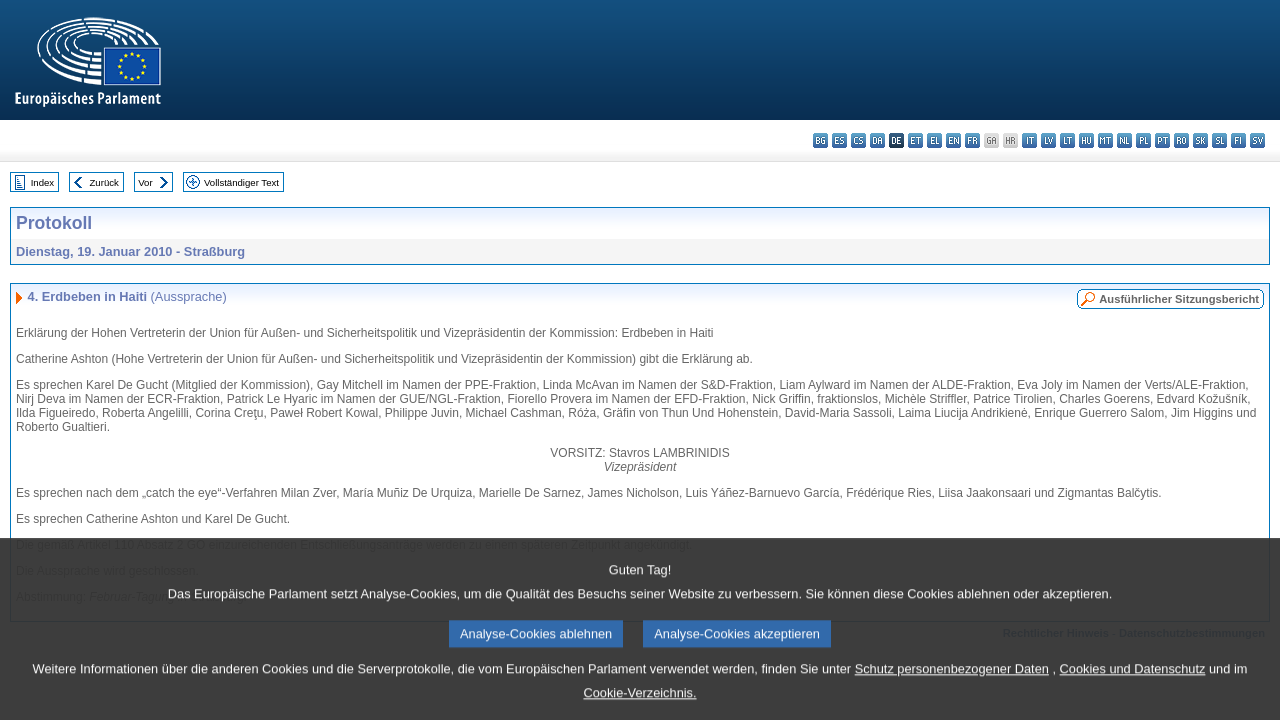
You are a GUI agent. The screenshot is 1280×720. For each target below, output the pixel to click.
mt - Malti (1105, 140)
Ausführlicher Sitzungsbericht (1179, 299)
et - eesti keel (915, 140)
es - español (839, 140)
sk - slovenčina (1200, 140)
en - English (953, 140)
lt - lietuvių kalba (1067, 140)
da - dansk (877, 140)
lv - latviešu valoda (1048, 140)
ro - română (1181, 140)
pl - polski (1143, 140)
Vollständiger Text (241, 182)
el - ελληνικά (934, 140)
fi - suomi (1238, 140)
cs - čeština (858, 140)
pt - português (1162, 140)
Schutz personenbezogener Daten (952, 684)
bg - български (820, 140)
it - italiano (1029, 140)
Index (42, 182)
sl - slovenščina (1219, 140)
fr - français (972, 140)
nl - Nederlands (1124, 140)
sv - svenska (1257, 140)
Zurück (104, 182)
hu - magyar (1086, 140)
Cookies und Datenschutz (1133, 684)
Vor (145, 182)
